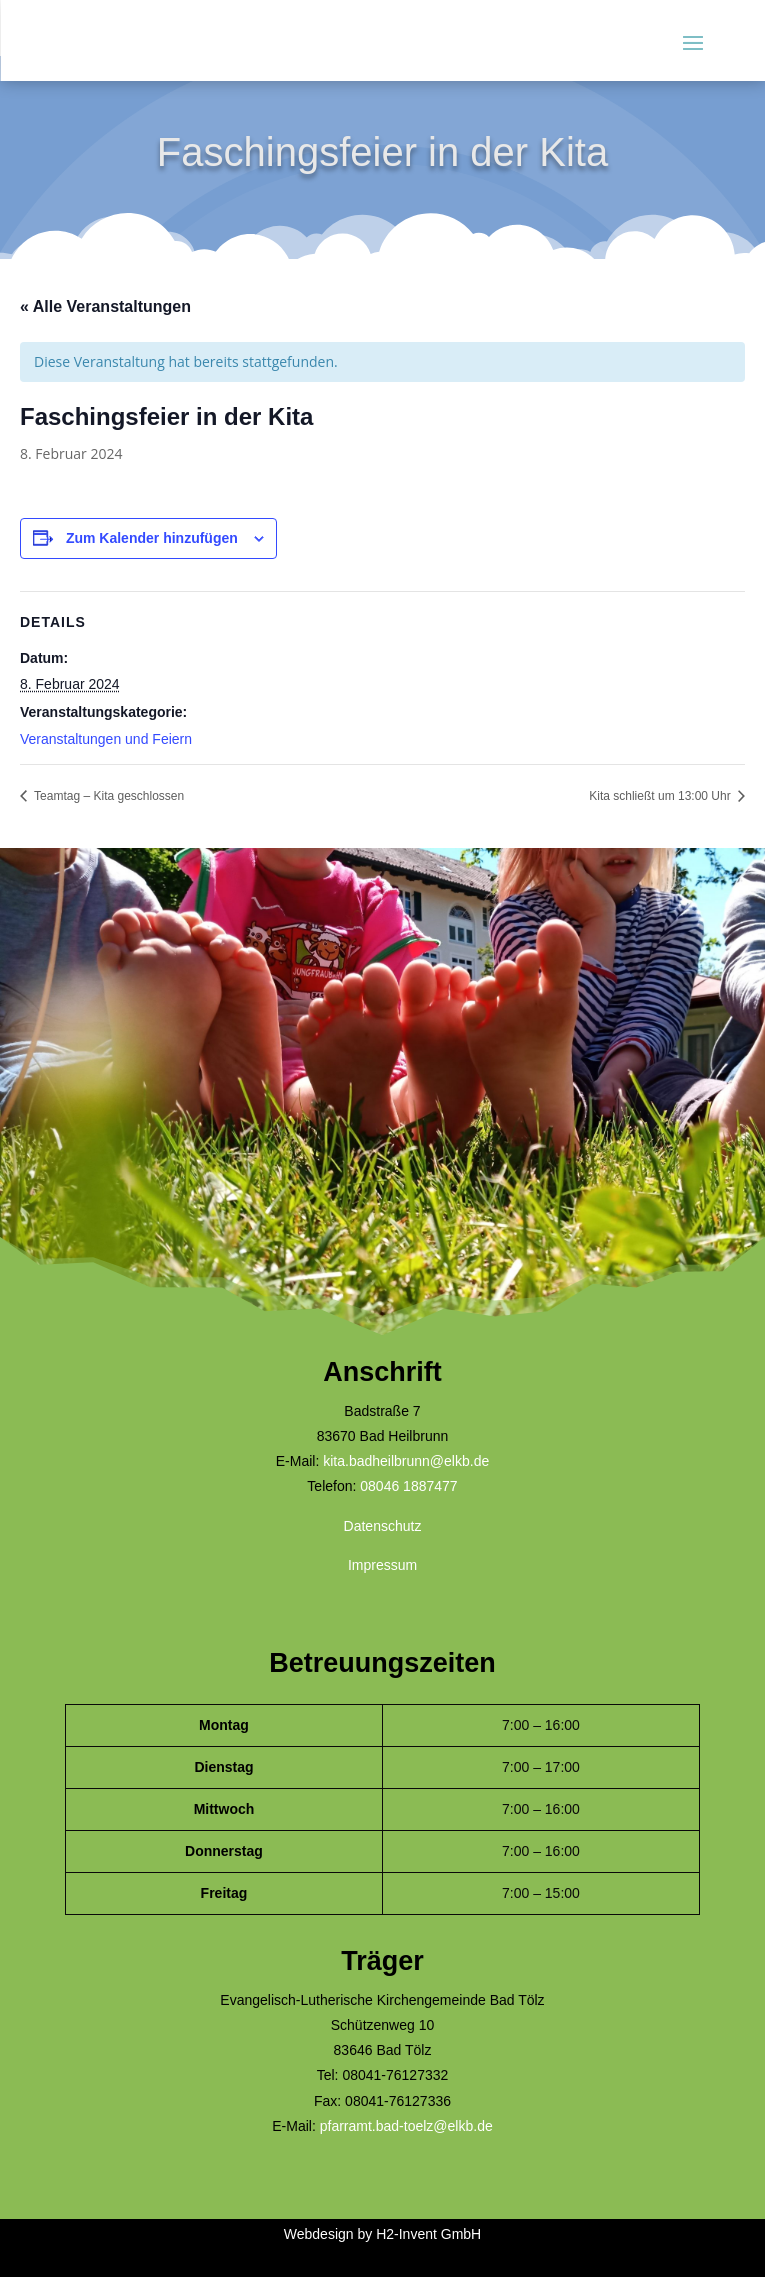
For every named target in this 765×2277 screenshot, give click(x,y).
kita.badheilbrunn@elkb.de (406, 1461)
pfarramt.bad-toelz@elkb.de (406, 2126)
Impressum (382, 1565)
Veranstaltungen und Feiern (106, 739)
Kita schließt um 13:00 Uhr (661, 796)
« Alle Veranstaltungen (105, 306)
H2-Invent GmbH (428, 2234)
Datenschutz (383, 1526)
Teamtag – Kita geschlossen (107, 796)
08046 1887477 (408, 1486)
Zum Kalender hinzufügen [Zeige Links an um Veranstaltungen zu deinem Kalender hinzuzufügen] (152, 538)
